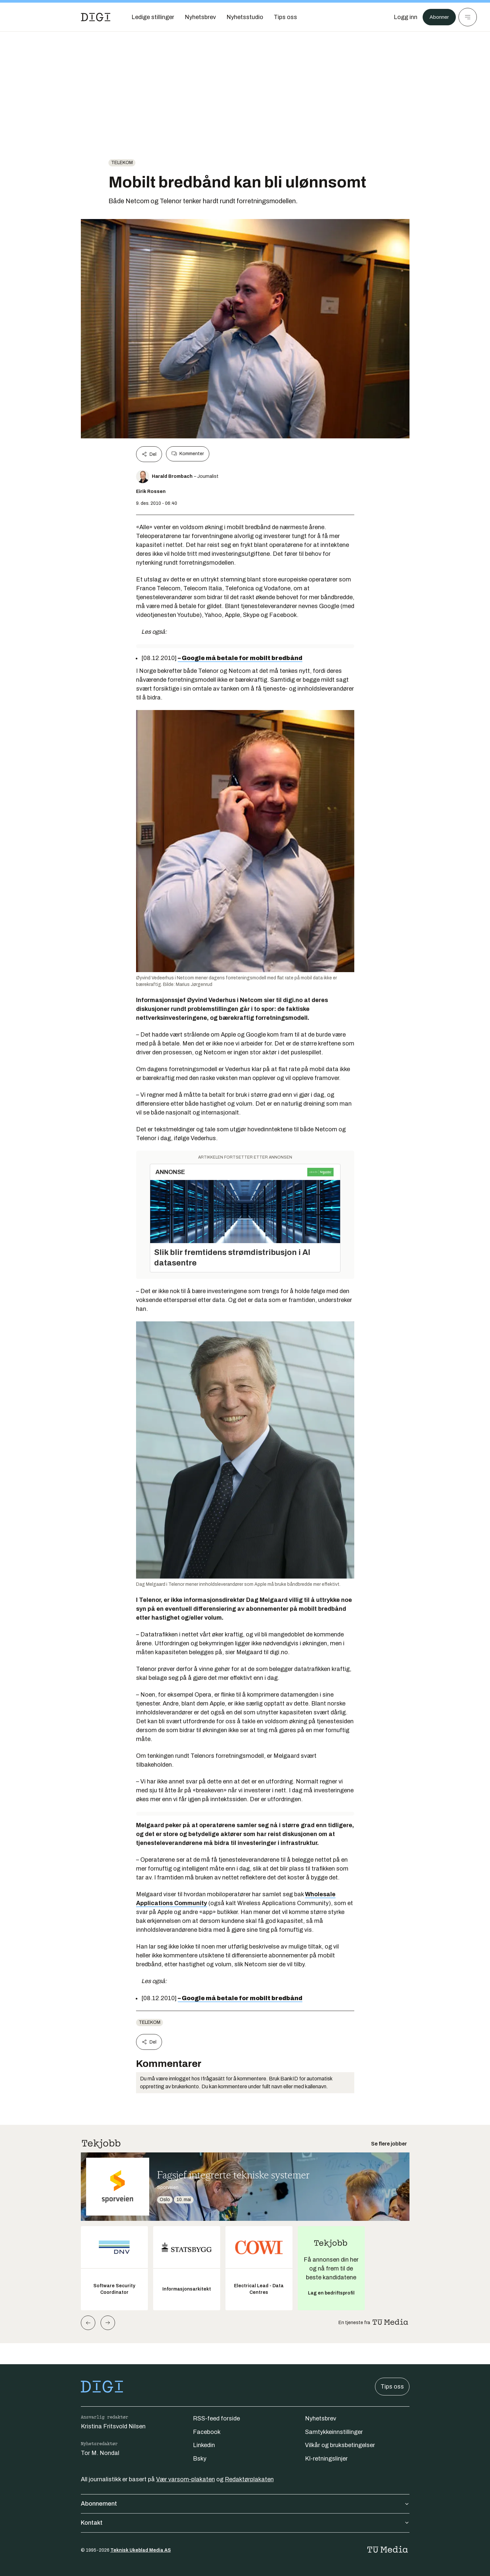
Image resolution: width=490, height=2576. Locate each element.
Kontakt (245, 2522)
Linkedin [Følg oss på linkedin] (204, 2445)
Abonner (437, 17)
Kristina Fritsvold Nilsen (113, 2426)
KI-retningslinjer (326, 2458)
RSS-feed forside (216, 2418)
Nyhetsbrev (320, 2418)
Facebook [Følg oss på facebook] (207, 2432)
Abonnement (245, 2503)
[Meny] (467, 17)
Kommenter (188, 453)
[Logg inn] (402, 17)
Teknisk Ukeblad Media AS (140, 2550)
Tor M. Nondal (100, 2453)
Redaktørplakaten (249, 2479)
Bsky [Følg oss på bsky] (199, 2458)
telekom (122, 162)
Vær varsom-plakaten (185, 2479)
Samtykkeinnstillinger (334, 2432)
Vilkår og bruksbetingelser (340, 2445)
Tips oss (392, 2386)
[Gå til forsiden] (95, 17)
